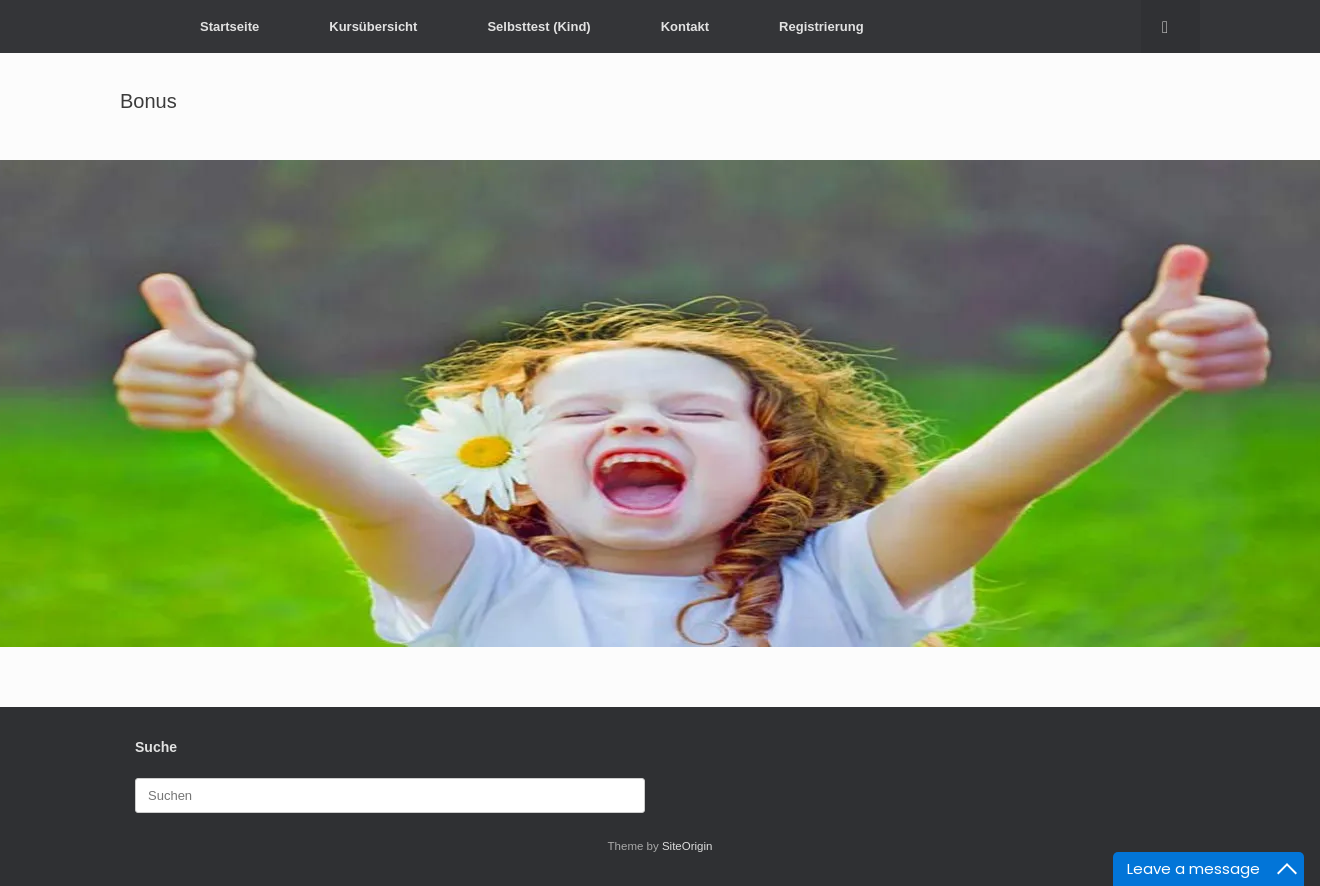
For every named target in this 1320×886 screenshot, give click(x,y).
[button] (1170, 26)
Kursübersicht (373, 26)
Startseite (229, 26)
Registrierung (821, 26)
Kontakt (685, 26)
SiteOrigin (687, 846)
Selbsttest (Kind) (538, 26)
